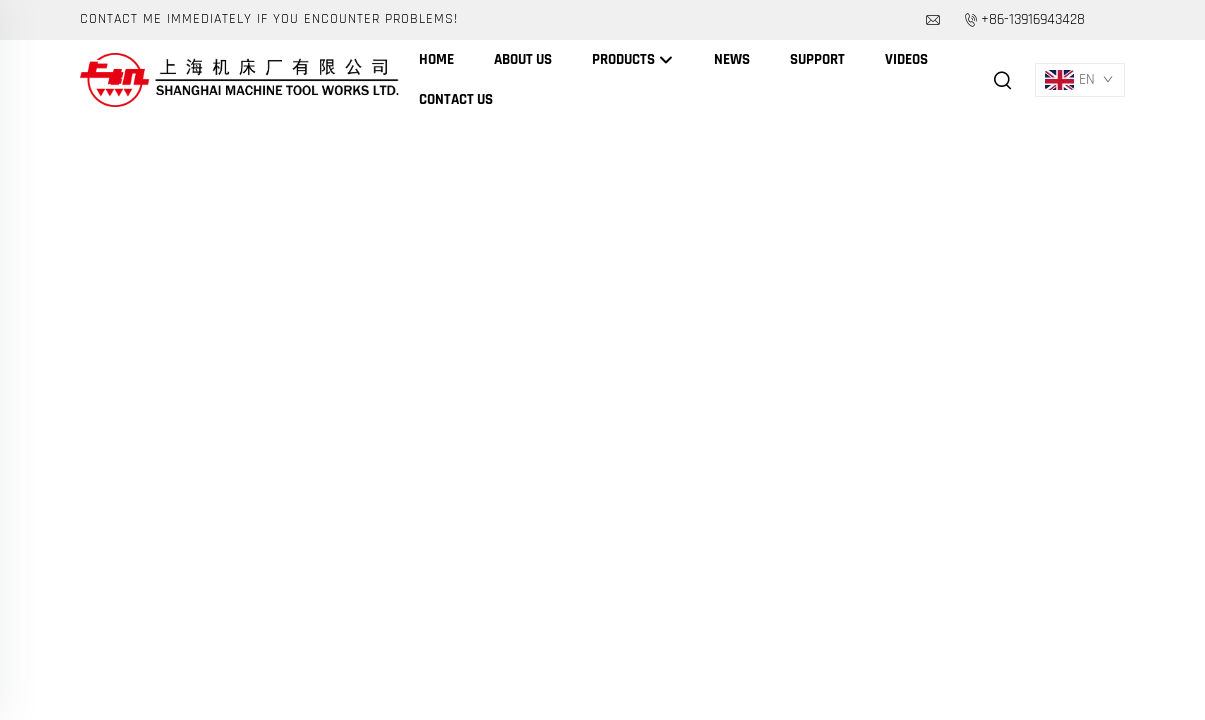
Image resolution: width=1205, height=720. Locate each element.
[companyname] (239, 79)
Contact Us (456, 99)
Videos (906, 59)
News (732, 59)
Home (436, 59)
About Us (523, 59)
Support (817, 59)
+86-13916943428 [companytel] (1033, 19)
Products (633, 60)
